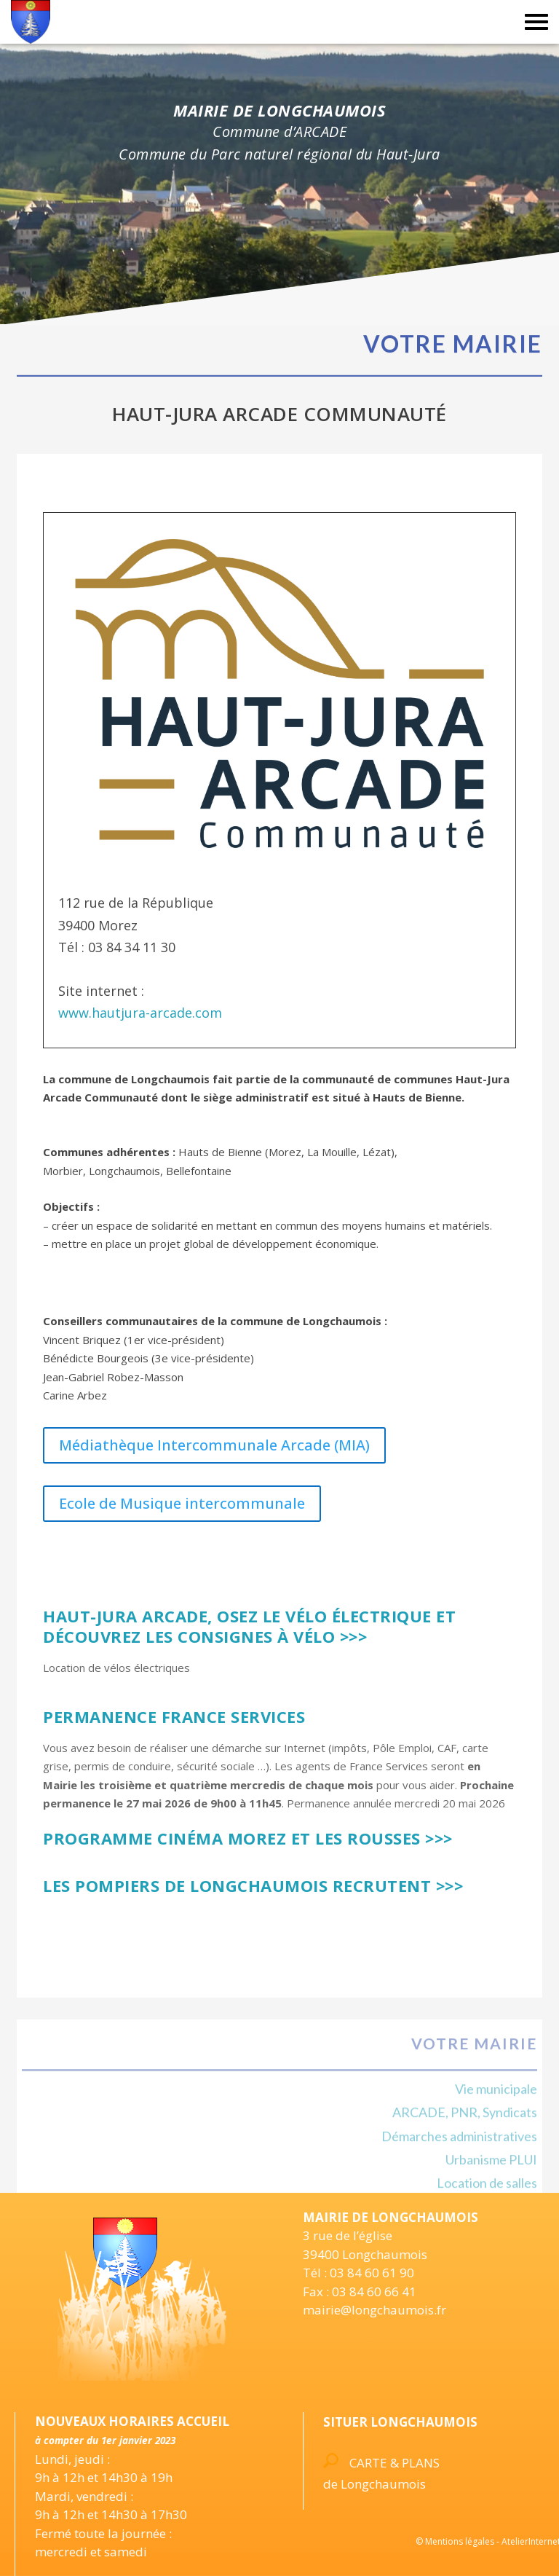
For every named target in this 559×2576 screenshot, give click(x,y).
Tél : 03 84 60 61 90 (358, 2272)
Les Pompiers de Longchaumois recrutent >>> (253, 1885)
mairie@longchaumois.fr (374, 2309)
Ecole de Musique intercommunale (182, 1503)
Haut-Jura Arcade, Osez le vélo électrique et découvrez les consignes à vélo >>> (249, 1626)
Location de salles (487, 2190)
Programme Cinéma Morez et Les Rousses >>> (248, 1838)
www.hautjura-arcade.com (140, 1012)
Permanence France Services (174, 1716)
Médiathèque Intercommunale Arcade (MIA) (214, 1445)
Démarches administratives (459, 2143)
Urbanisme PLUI (491, 2167)
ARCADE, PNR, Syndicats (464, 2119)
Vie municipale (496, 2095)
